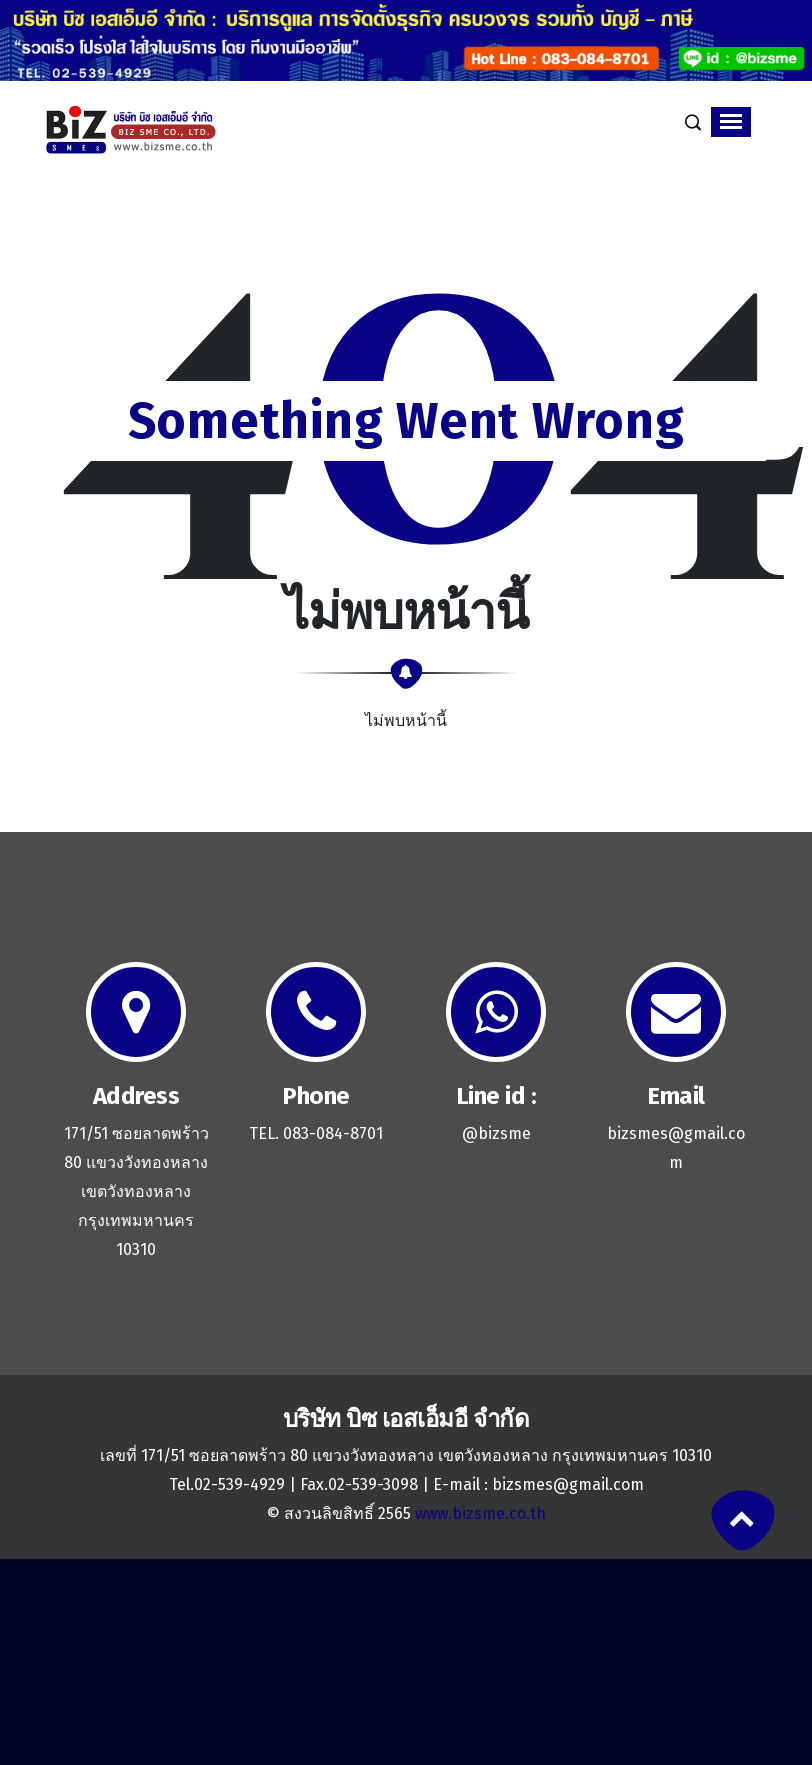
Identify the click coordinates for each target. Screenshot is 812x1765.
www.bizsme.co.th (480, 1513)
